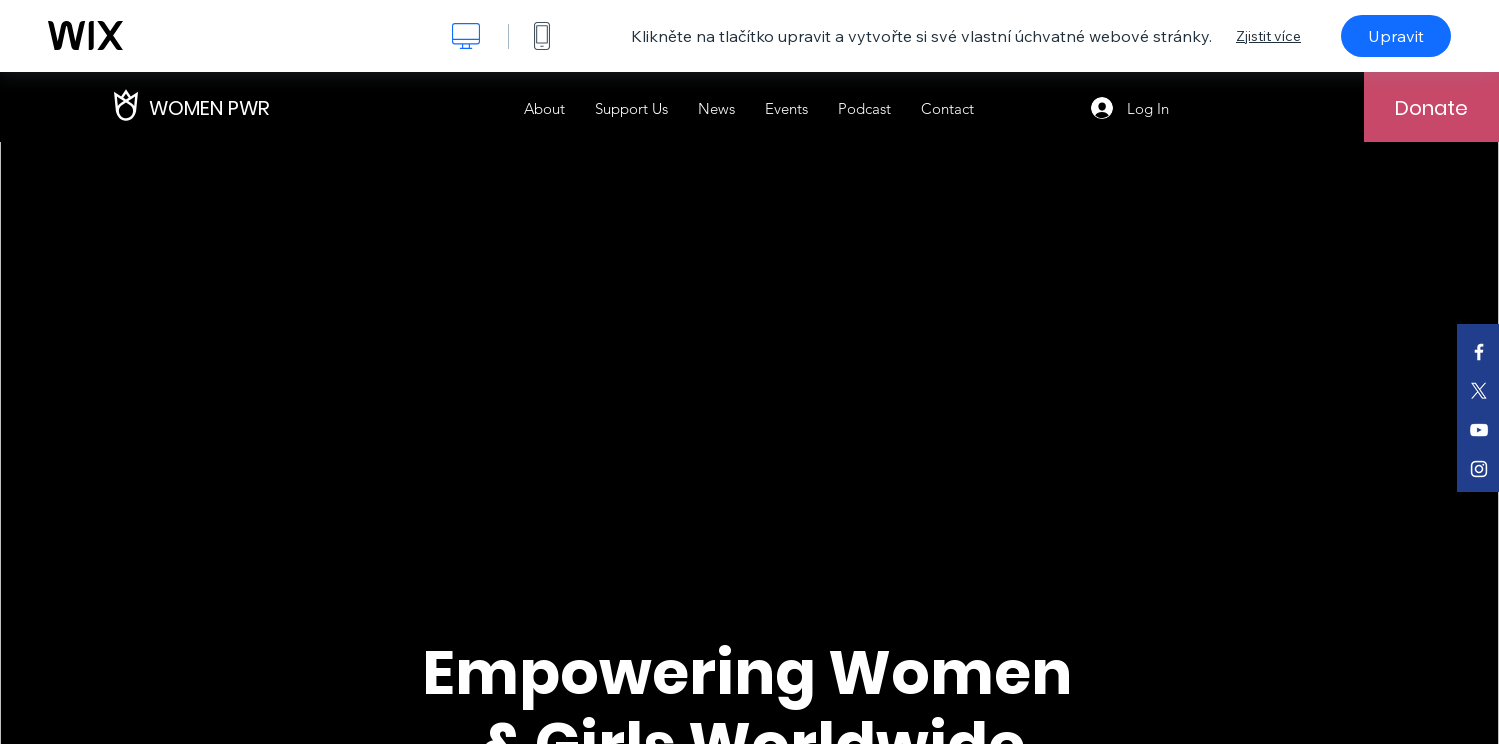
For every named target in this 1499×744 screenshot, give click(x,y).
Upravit (1396, 36)
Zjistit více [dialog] (1268, 36)
